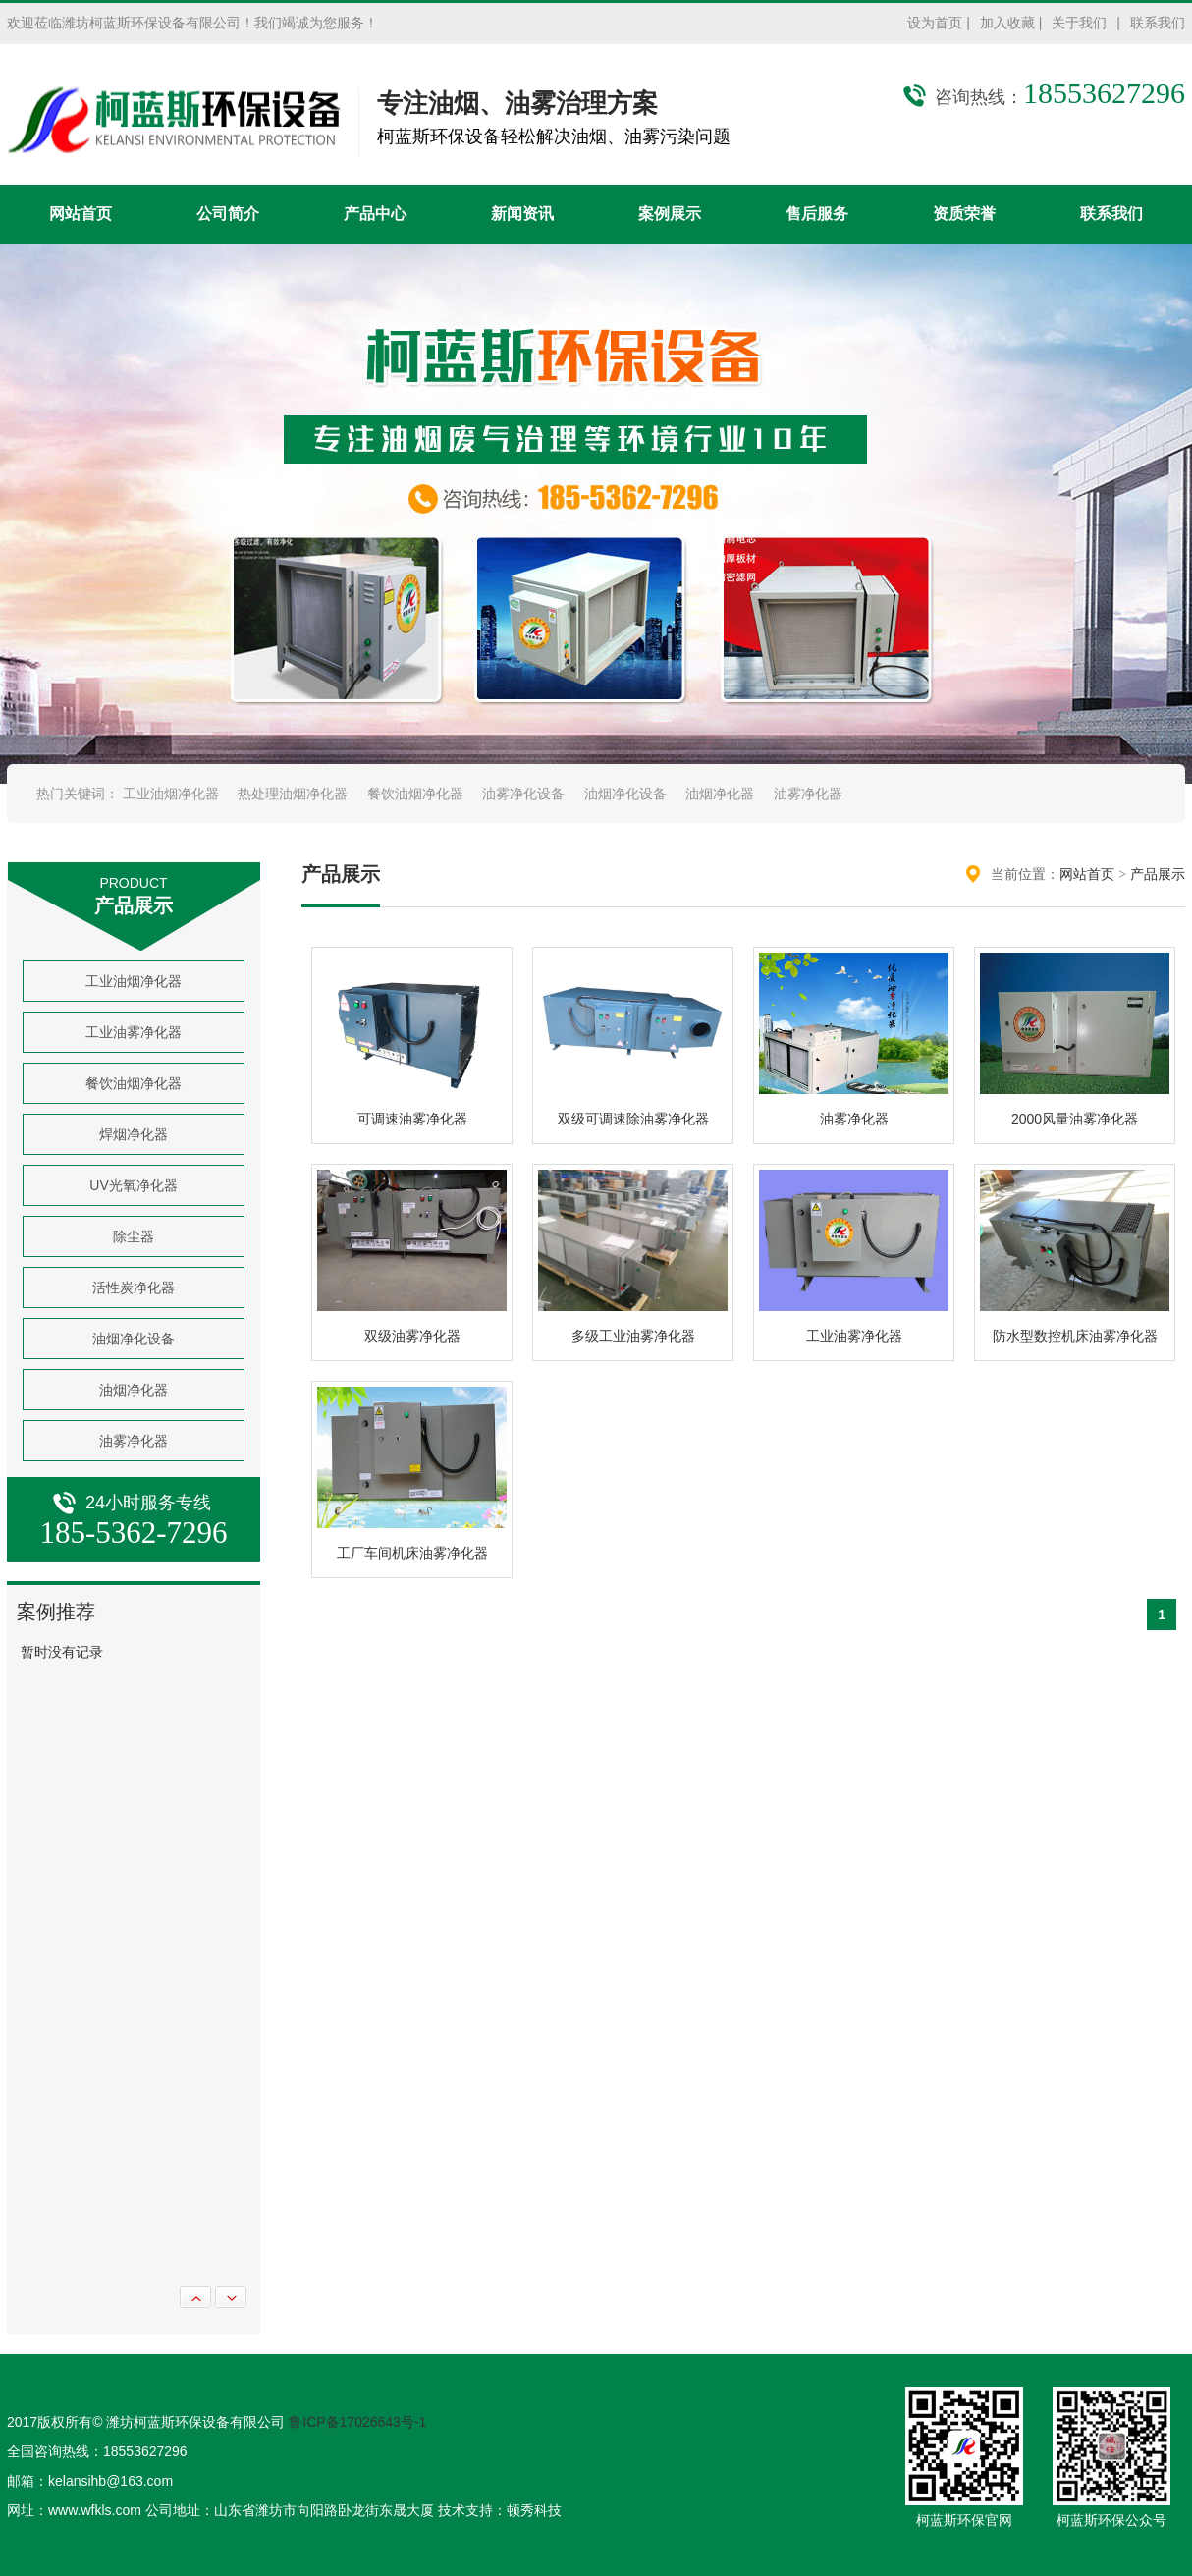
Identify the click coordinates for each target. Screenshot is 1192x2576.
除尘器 (133, 1236)
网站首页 (80, 213)
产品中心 (375, 213)
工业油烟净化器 (171, 793)
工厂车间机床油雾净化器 (412, 1553)
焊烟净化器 (133, 1134)
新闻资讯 (522, 213)
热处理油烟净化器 (293, 793)
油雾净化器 (808, 793)
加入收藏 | (1011, 22)
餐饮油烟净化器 (415, 793)
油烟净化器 (719, 793)
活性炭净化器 (133, 1287)
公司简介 (227, 213)
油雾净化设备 (523, 793)
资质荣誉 (964, 213)
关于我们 (1079, 22)
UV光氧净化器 (133, 1185)
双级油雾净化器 (412, 1335)
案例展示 (669, 213)
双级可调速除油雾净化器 (633, 1118)
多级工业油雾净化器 (633, 1335)
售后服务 (817, 213)
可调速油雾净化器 (412, 1118)
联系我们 (1157, 22)
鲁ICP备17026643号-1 (357, 2422)
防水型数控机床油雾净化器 (1075, 1335)
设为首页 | (938, 22)
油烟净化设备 (625, 793)
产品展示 (1157, 874)
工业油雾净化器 (133, 1032)
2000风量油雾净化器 (1074, 1118)
